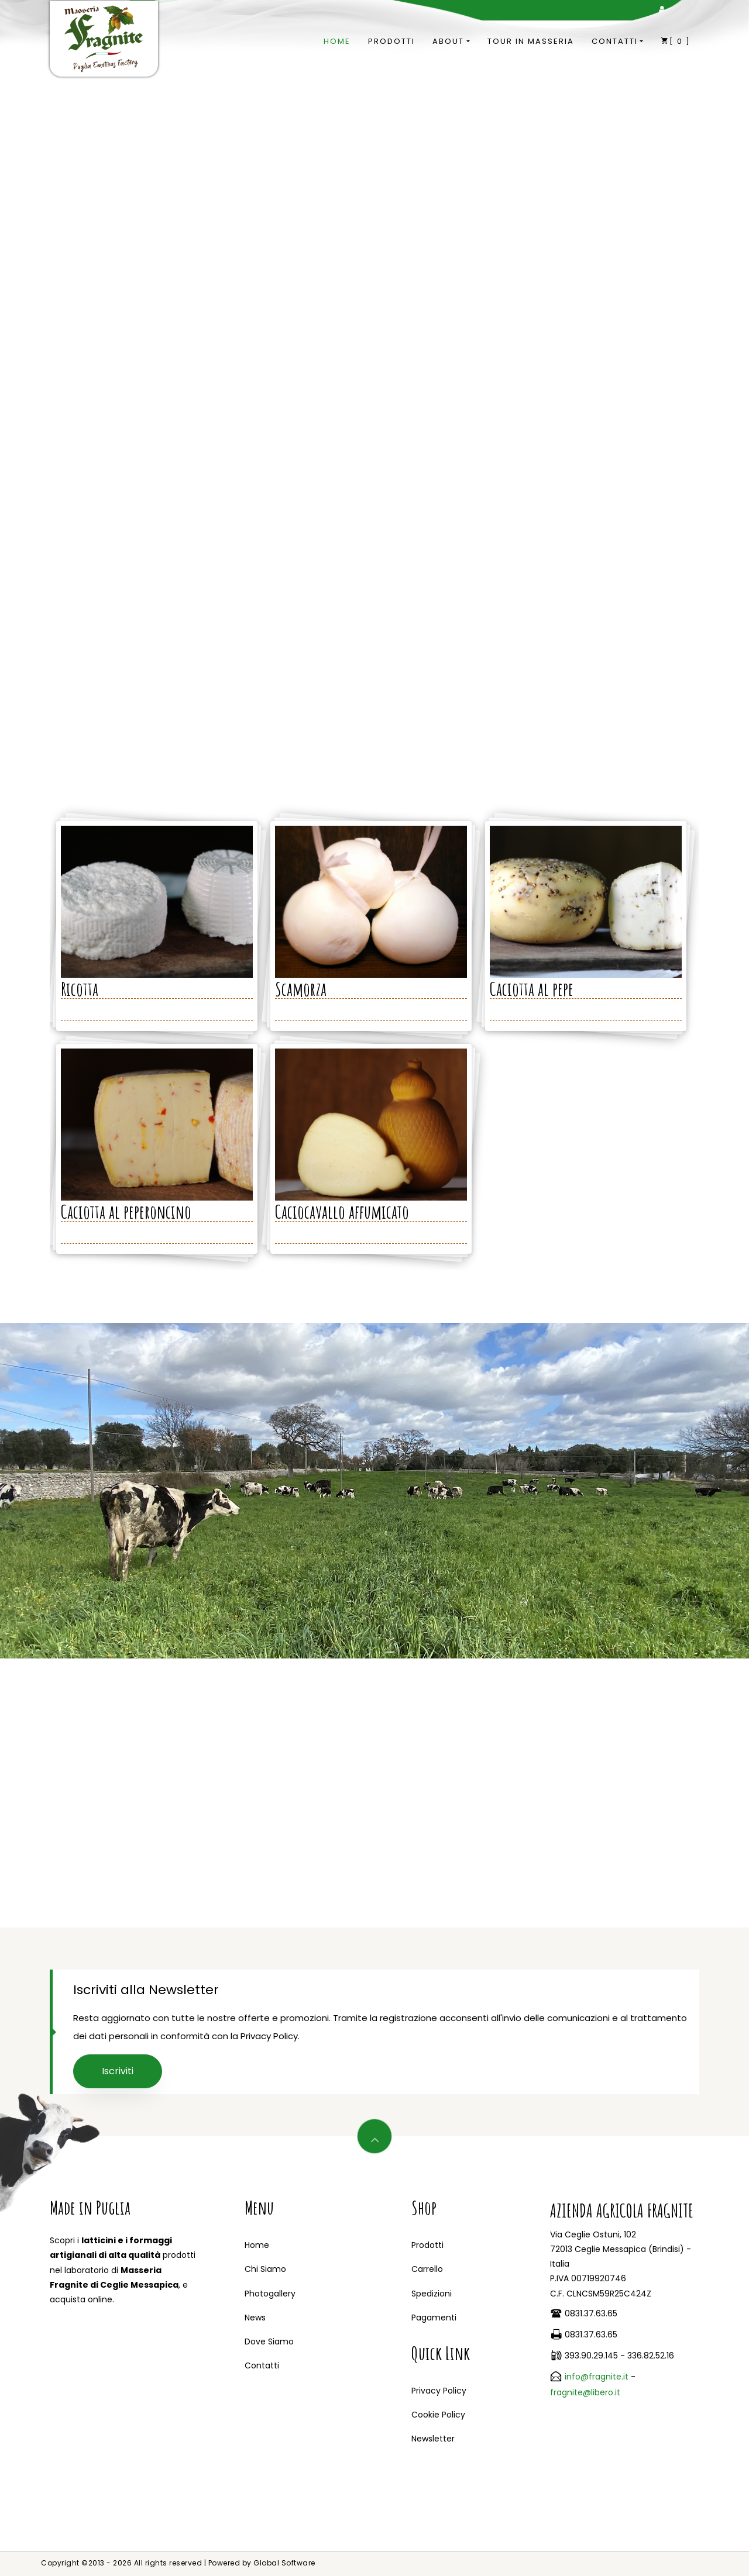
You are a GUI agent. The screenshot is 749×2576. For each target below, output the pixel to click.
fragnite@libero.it (585, 2392)
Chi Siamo (265, 2269)
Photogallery (270, 2293)
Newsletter (433, 2438)
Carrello (427, 2269)
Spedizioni (431, 2293)
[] (675, 41)
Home (337, 41)
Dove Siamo (269, 2341)
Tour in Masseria (530, 41)
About (448, 41)
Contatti (615, 41)
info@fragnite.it (596, 2376)
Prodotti (391, 41)
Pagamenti (433, 2317)
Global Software (284, 2563)
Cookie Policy (438, 2414)
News (255, 2317)
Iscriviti (117, 2071)
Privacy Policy (438, 2390)
